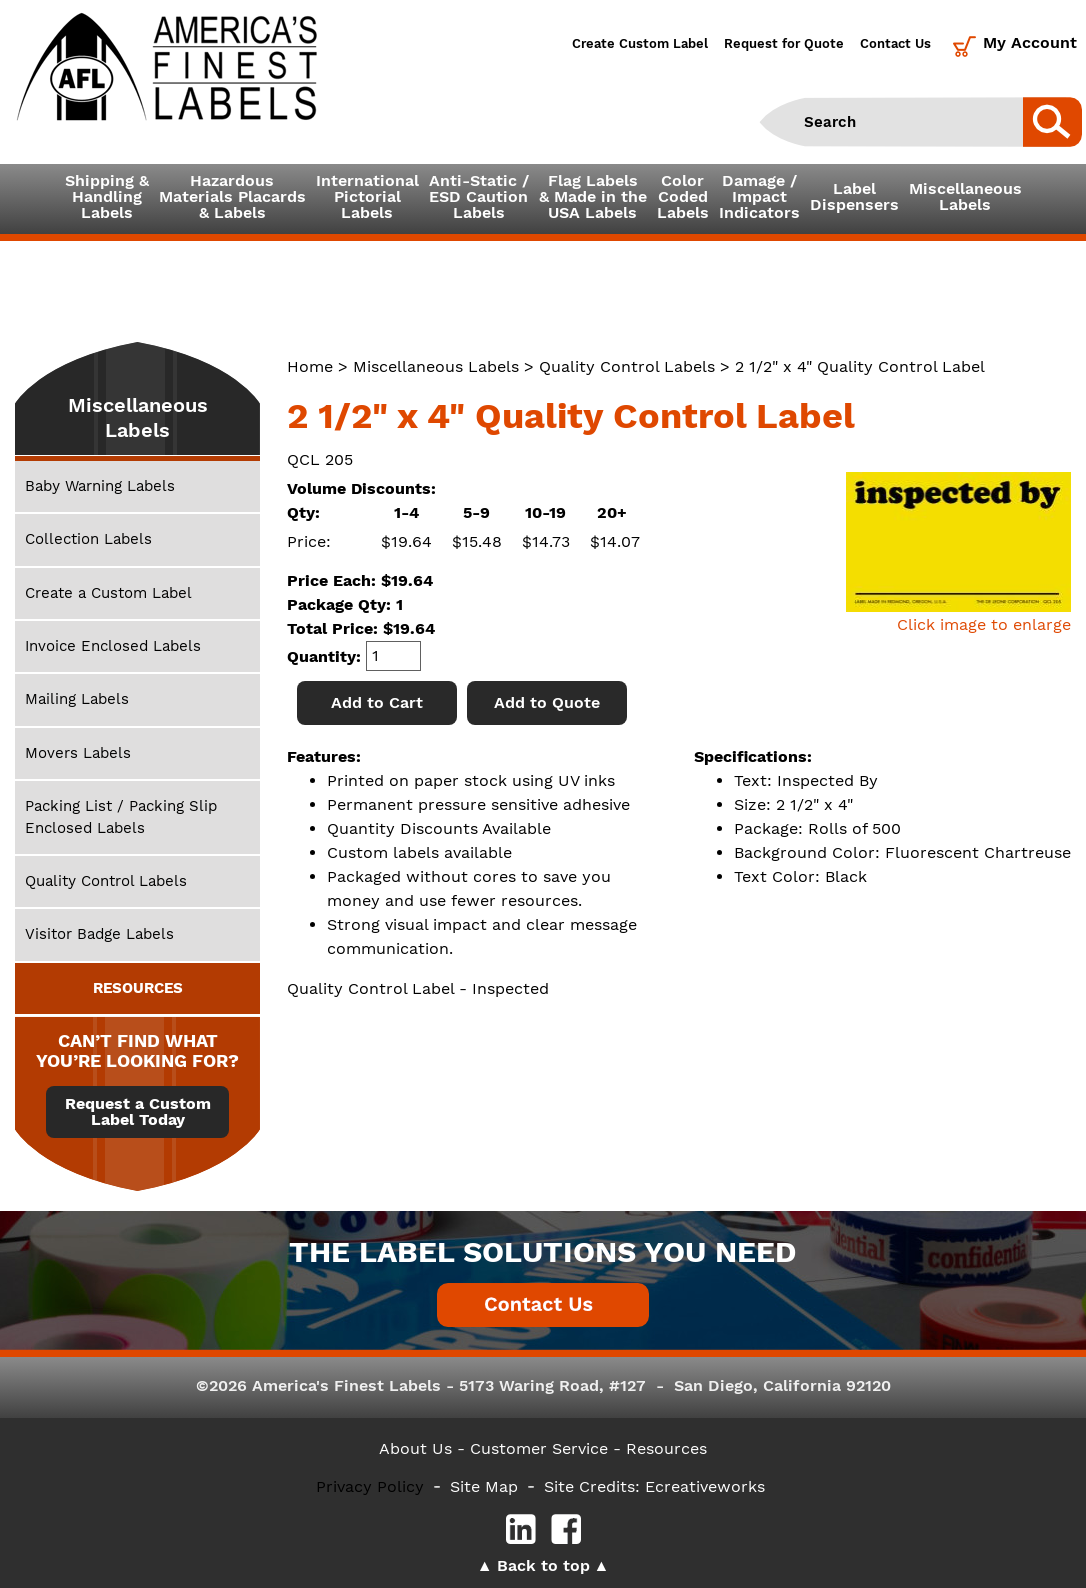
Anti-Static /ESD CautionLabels (479, 196)
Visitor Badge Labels (99, 934)
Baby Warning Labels (100, 486)
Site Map (484, 1486)
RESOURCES (138, 988)
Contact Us (895, 43)
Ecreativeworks (705, 1486)
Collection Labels (88, 539)
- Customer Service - (539, 1448)
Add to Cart (377, 702)
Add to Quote (547, 702)
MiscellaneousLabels (965, 196)
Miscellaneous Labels (436, 366)
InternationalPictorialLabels (367, 196)
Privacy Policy (370, 1486)
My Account (1030, 42)
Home (310, 366)
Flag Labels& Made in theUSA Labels (593, 196)
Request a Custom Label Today (138, 1112)
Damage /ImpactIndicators (759, 196)
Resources (666, 1448)
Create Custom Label (640, 43)
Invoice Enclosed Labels (113, 646)
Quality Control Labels (627, 366)
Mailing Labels (77, 699)
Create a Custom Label (108, 593)
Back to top (543, 1565)
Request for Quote (784, 43)
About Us (415, 1448)
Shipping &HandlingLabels (107, 196)
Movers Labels (78, 753)
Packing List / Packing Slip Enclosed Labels (121, 816)
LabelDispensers (854, 196)
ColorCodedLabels (683, 196)
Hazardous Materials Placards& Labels (232, 196)
